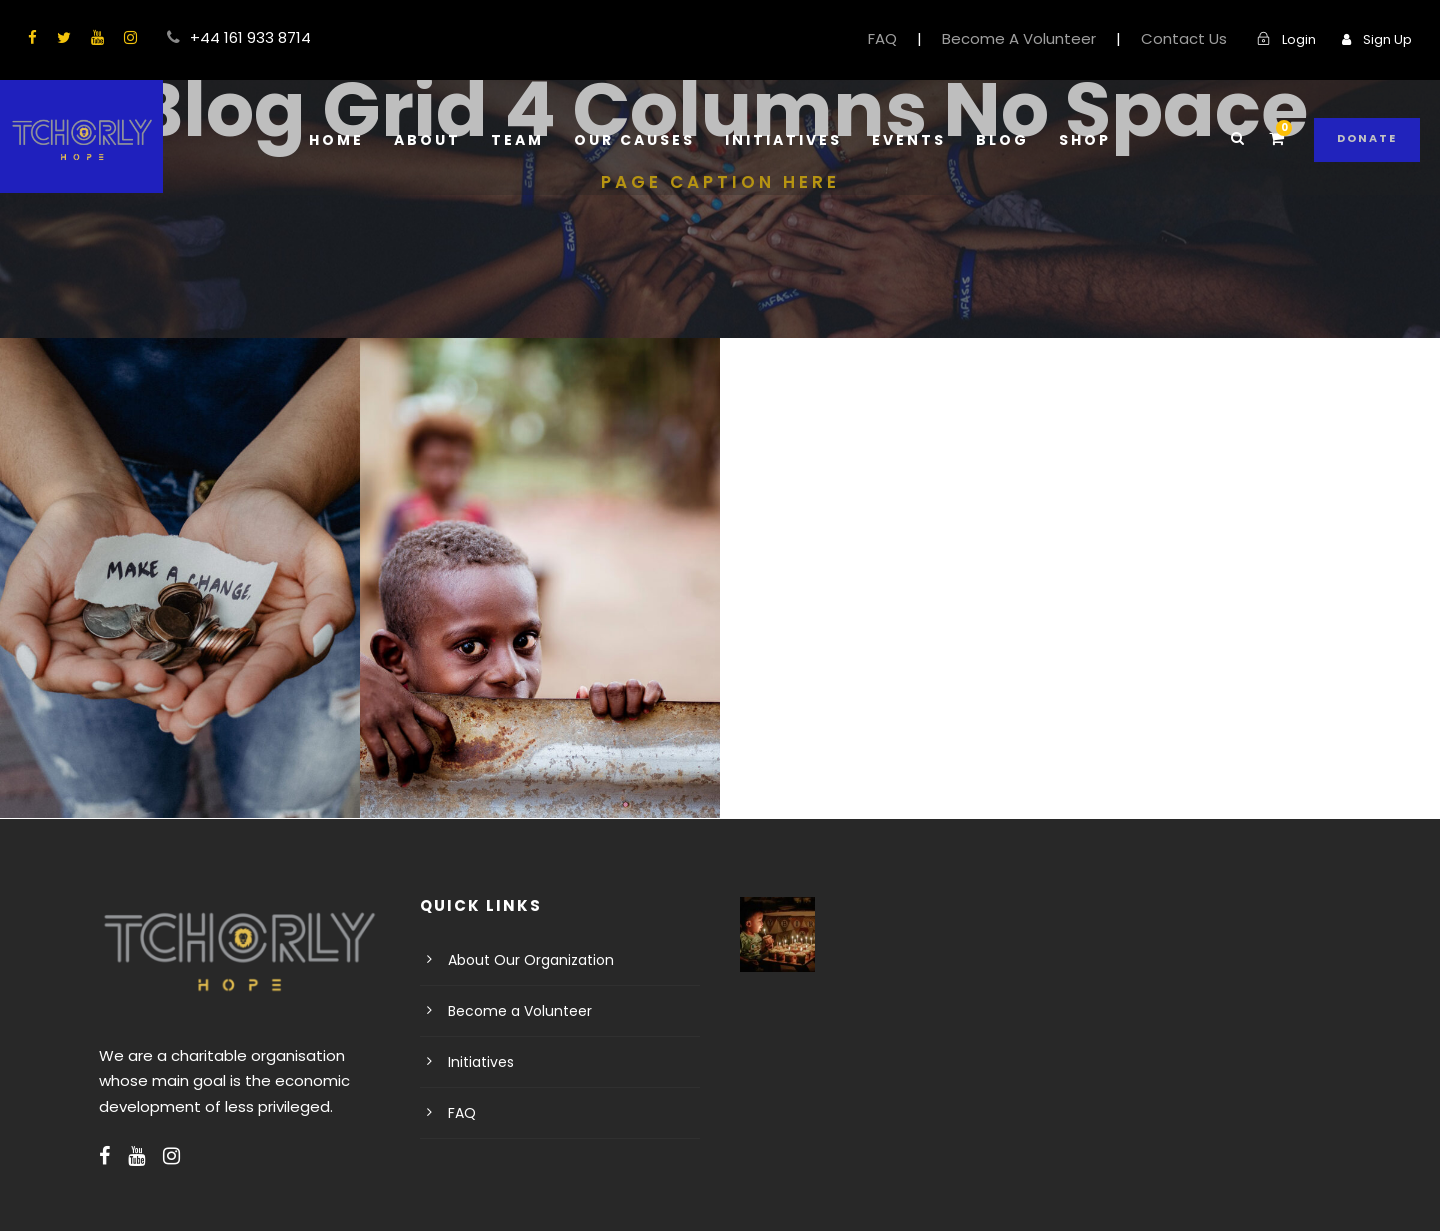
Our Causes (634, 140)
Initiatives (782, 140)
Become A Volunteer (1046, 38)
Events (906, 140)
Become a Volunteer (511, 1011)
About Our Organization (521, 960)
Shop (1082, 140)
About (429, 140)
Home (340, 140)
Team (517, 140)
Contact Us (1195, 38)
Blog (999, 140)
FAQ (920, 38)
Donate (1368, 138)
